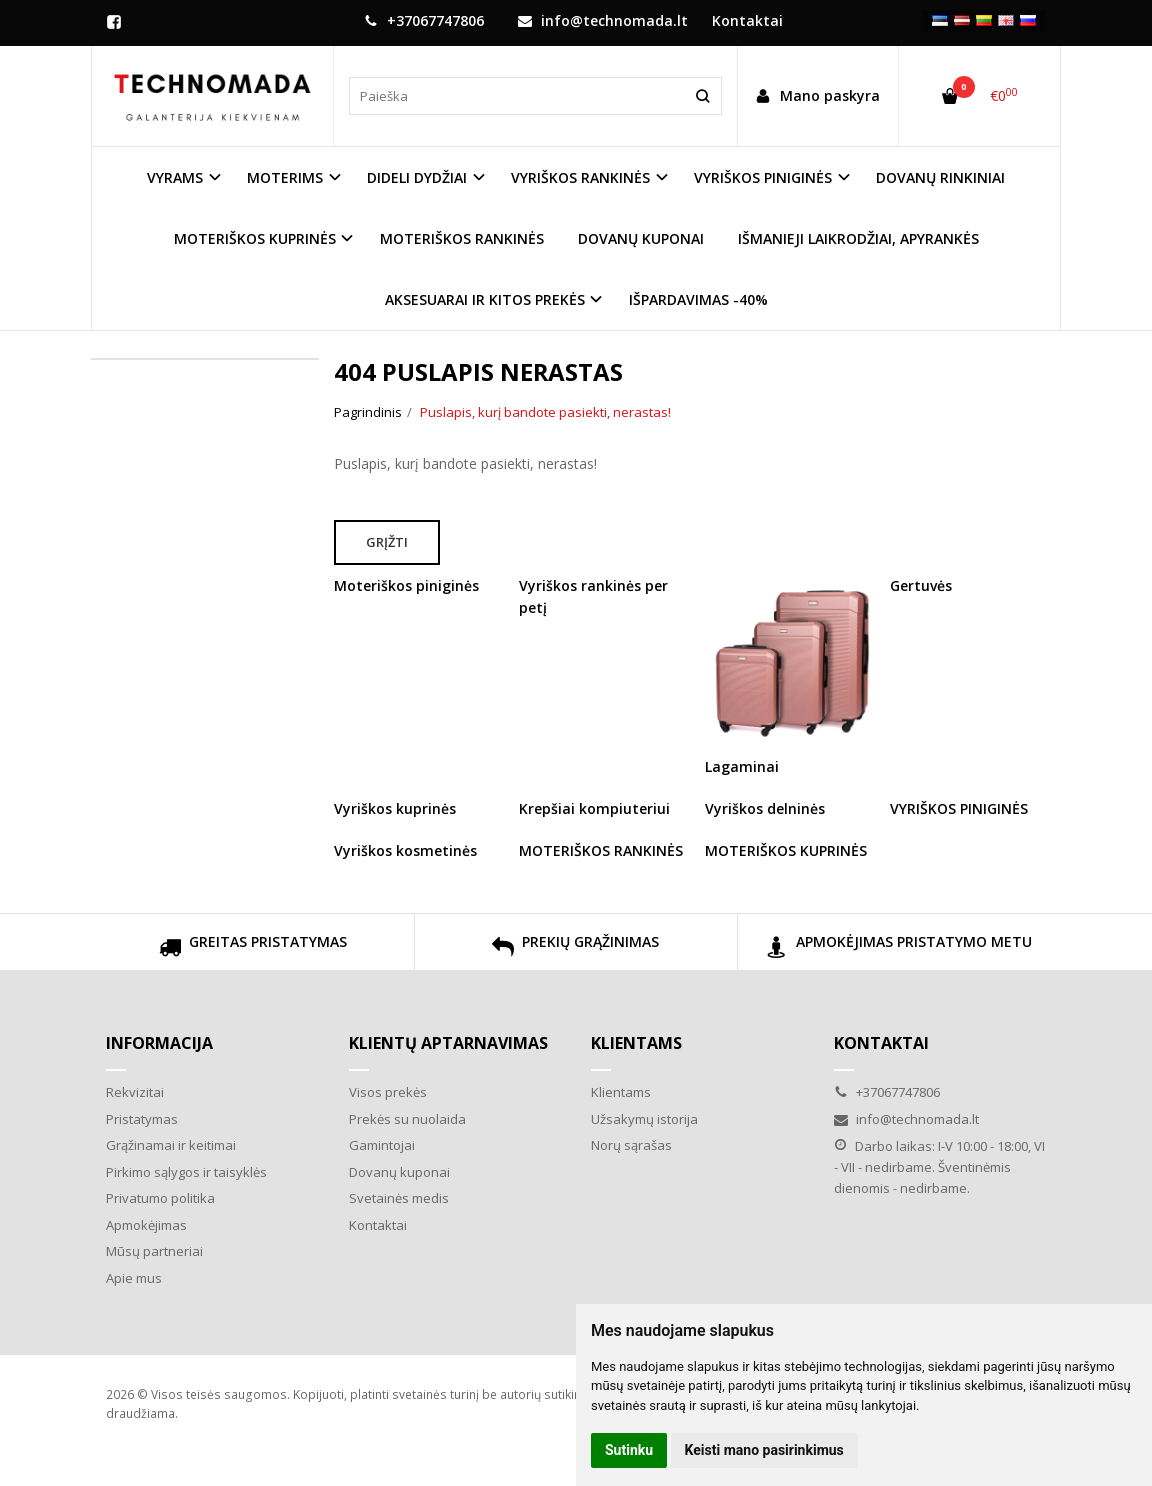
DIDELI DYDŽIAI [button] (417, 177)
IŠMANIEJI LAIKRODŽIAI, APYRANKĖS (858, 238)
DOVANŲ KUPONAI (641, 238)
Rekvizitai (135, 1092)
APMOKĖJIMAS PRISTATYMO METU (899, 949)
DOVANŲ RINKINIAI (940, 177)
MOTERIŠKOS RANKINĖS (462, 238)
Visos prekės (388, 1092)
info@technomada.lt (603, 20)
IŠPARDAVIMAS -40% (698, 299)
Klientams (636, 1043)
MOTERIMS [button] (285, 177)
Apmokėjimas (146, 1225)
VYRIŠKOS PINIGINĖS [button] (763, 177)
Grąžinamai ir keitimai (171, 1145)
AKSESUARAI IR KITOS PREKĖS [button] (485, 299)
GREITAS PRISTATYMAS (253, 949)
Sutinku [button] (629, 1450)
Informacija (159, 1043)
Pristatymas (142, 1119)
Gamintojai (382, 1145)
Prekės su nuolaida (407, 1119)
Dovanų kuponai (399, 1172)
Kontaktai (378, 1225)
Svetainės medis (399, 1198)
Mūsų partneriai (154, 1251)
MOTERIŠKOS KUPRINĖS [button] (255, 238)
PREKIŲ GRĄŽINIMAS (575, 949)
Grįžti (387, 542)
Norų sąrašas (631, 1145)
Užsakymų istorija (644, 1119)
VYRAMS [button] (175, 177)
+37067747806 (424, 20)
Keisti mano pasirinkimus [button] (764, 1450)
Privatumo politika (160, 1198)
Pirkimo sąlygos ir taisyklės (186, 1172)
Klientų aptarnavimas (448, 1043)
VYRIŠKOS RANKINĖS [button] (580, 177)
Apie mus (134, 1278)
